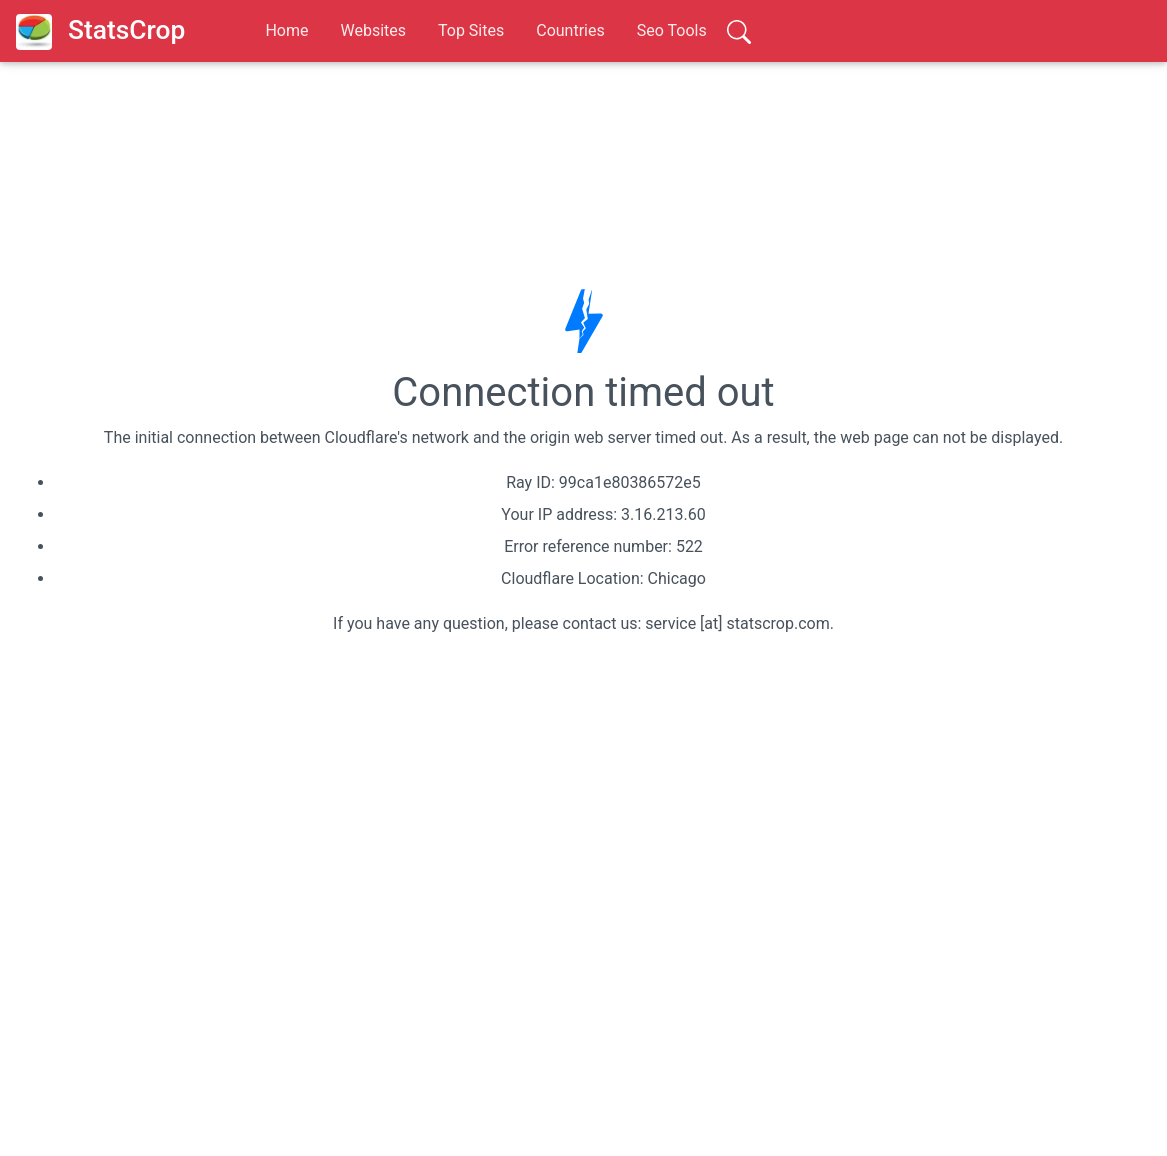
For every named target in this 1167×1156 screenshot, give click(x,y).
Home (286, 30)
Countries (570, 30)
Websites (373, 30)
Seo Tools (672, 30)
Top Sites (471, 30)
